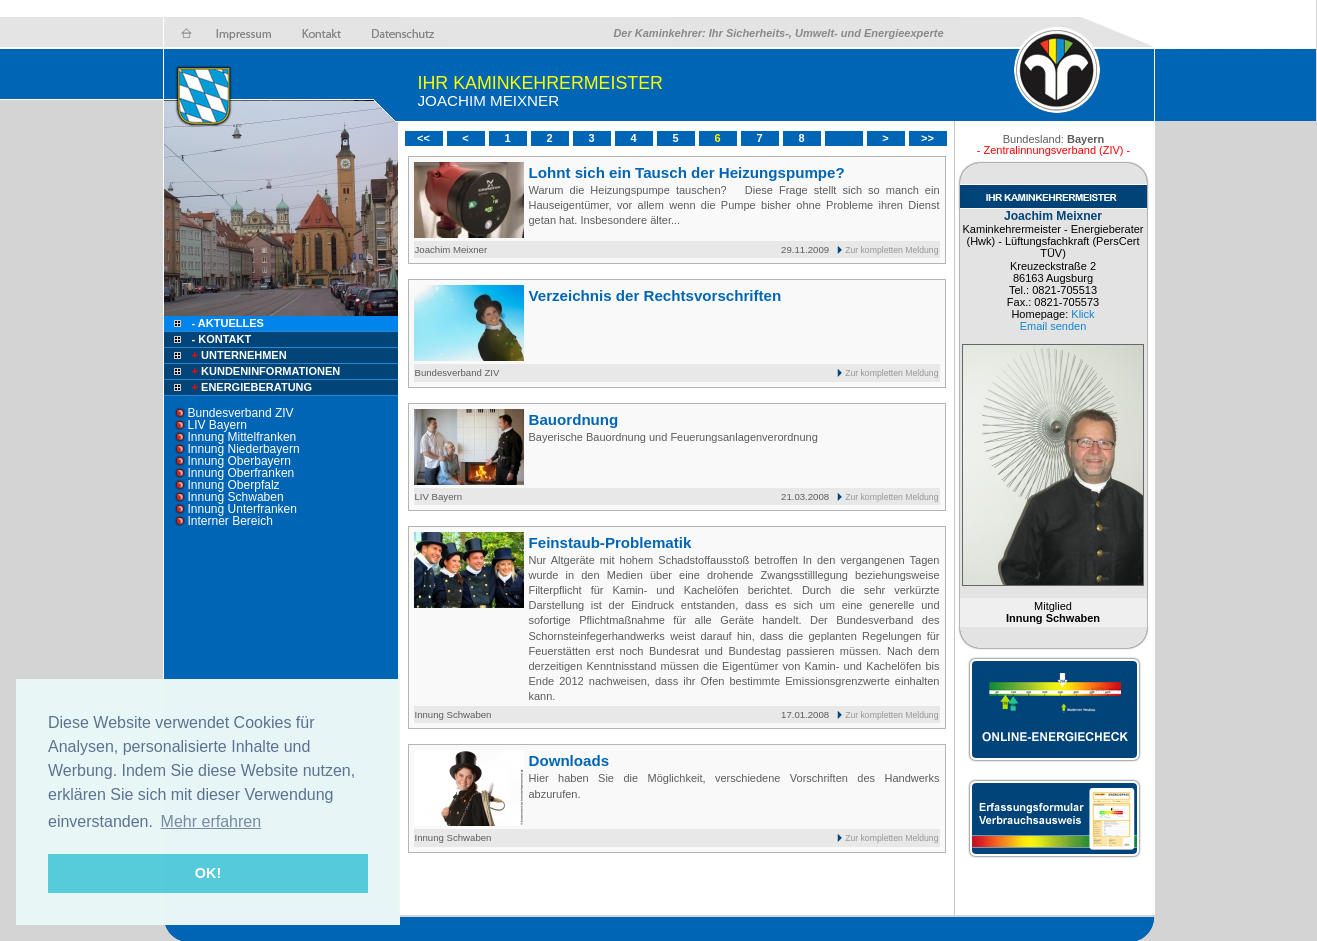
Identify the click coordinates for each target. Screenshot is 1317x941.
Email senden (1053, 326)
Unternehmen (238, 355)
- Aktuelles (226, 323)
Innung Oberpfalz (234, 485)
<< (423, 138)
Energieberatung (251, 387)
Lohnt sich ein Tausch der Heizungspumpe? (687, 172)
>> (927, 138)
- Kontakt (220, 339)
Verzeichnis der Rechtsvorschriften (655, 295)
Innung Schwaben (236, 497)
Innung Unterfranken (242, 509)
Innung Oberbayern (239, 461)
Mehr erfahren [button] (211, 821)
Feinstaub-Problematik (610, 542)
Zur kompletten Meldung (891, 250)
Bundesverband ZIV (241, 413)
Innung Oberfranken (241, 473)
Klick (1082, 314)
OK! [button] (208, 873)
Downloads (569, 760)
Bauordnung (574, 419)
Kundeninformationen (265, 371)
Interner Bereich (230, 521)
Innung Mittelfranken (242, 437)
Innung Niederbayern (244, 449)
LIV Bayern (217, 425)
